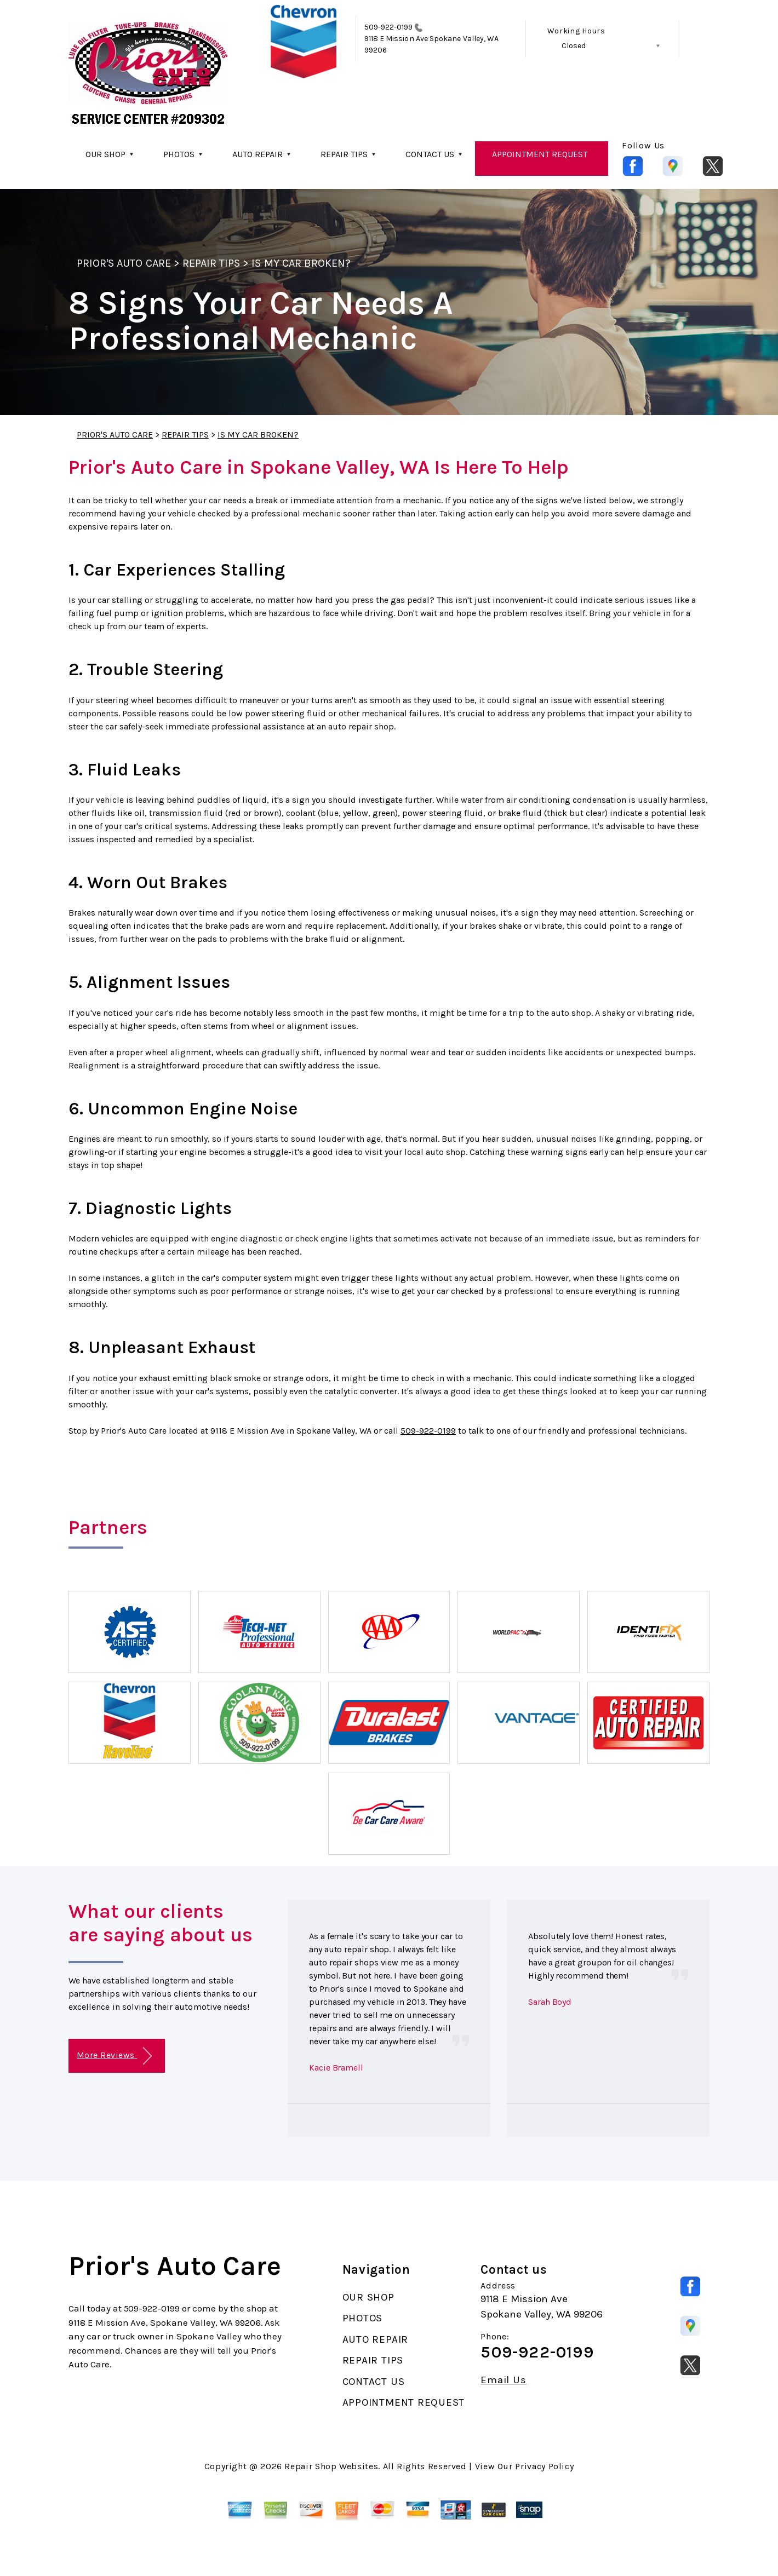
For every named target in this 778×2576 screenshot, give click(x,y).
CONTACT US (429, 154)
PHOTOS (179, 154)
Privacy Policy (544, 2466)
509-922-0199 (388, 27)
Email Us (503, 2380)
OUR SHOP (105, 154)
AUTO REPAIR (257, 154)
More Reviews (114, 2056)
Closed (574, 45)
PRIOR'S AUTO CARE (124, 263)
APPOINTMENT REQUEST (539, 154)
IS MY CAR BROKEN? (301, 263)
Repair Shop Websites (331, 2466)
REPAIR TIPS (344, 154)
